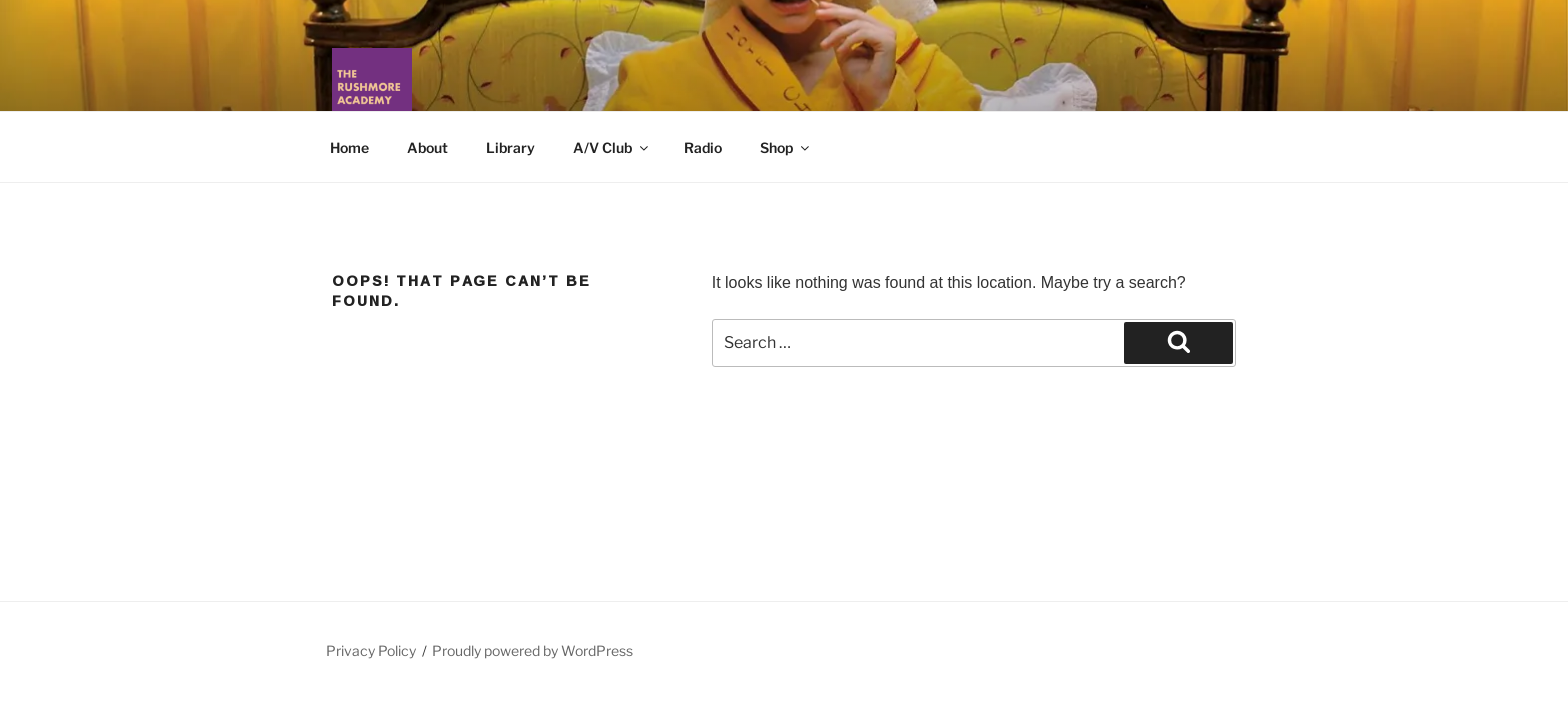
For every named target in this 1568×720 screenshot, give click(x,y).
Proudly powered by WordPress (532, 650)
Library (510, 147)
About (427, 147)
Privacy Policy (371, 650)
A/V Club (612, 147)
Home (349, 147)
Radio (703, 147)
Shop (786, 147)
